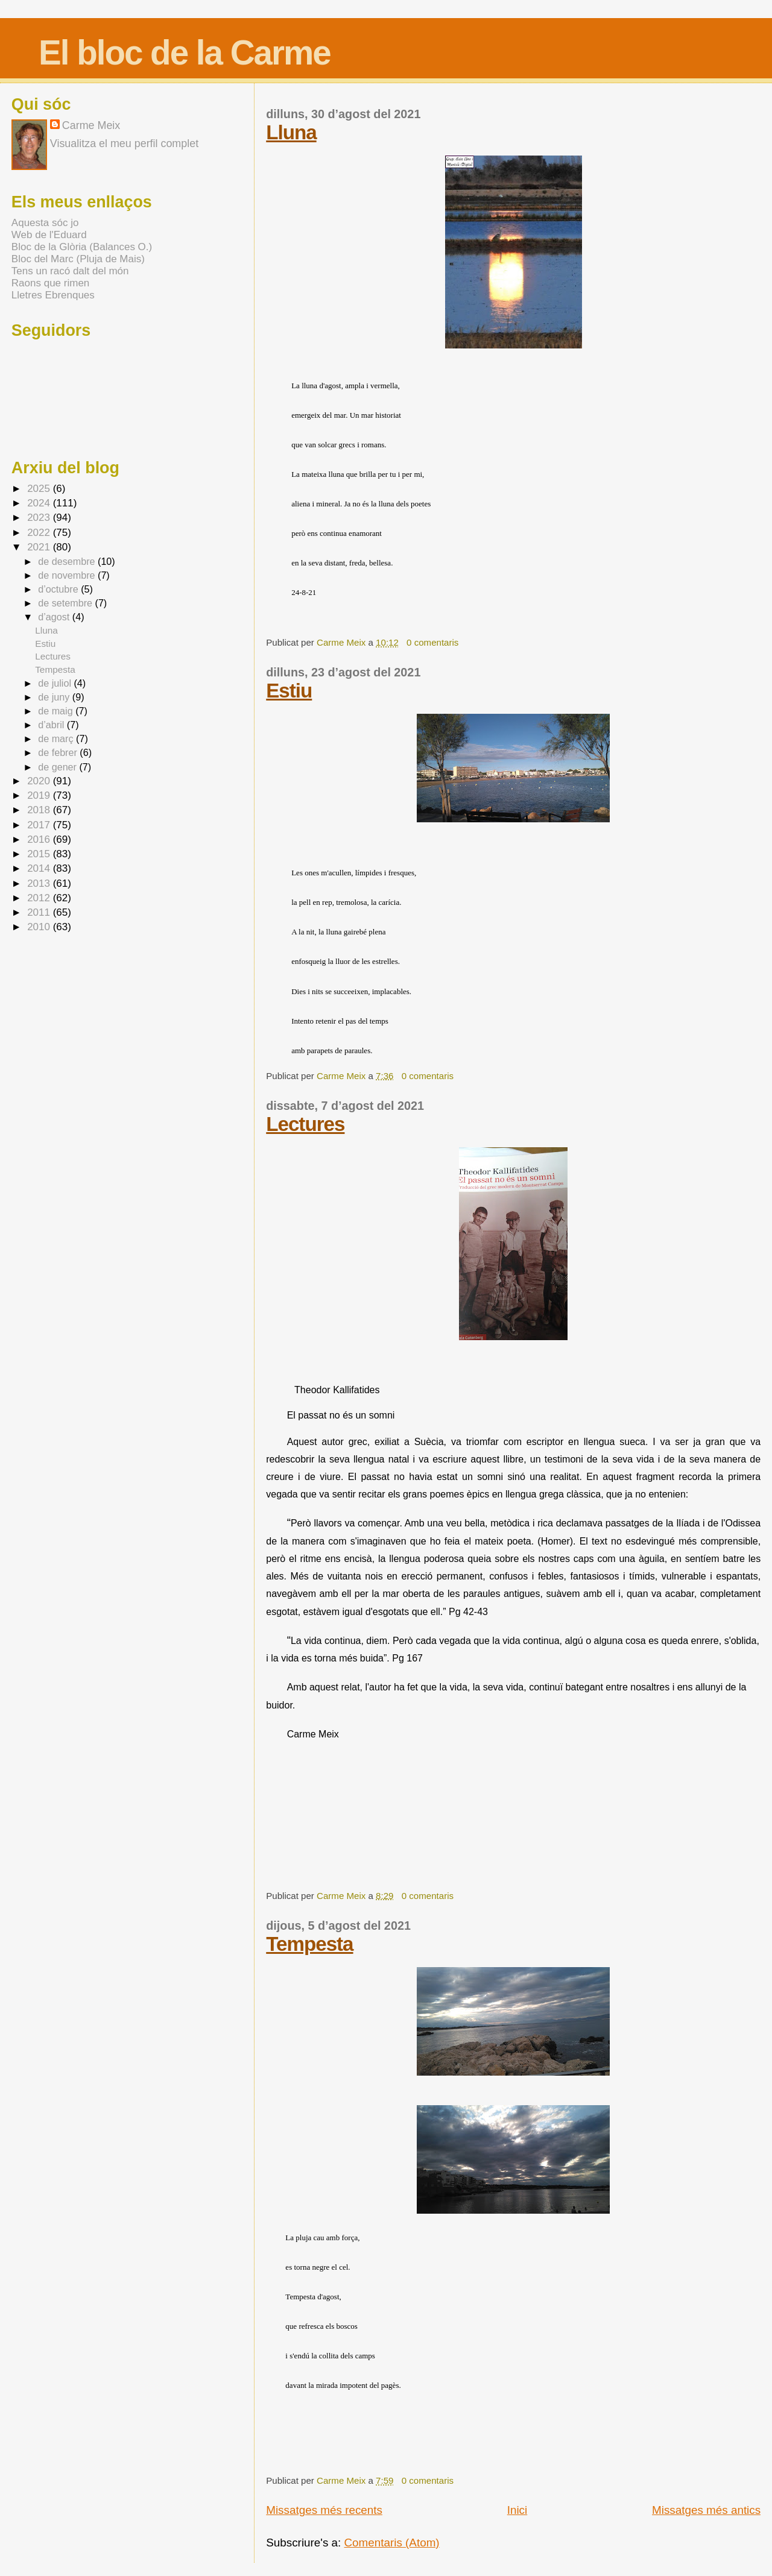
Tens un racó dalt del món (70, 271)
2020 (40, 781)
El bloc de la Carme (185, 53)
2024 (40, 503)
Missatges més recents (324, 2510)
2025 (40, 488)
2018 (40, 810)
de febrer (59, 752)
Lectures (305, 1124)
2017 (40, 825)
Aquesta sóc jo (45, 222)
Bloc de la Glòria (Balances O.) (81, 247)
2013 (40, 883)
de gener (58, 766)
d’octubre (59, 589)
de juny (55, 696)
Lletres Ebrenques (53, 295)
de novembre (68, 575)
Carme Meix (342, 642)
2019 (40, 795)
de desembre (68, 561)
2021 (40, 547)
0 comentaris (432, 642)
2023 (40, 517)
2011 (40, 912)
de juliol (56, 683)
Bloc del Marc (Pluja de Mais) (78, 259)
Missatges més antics (706, 2510)
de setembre (66, 602)
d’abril (52, 724)
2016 (40, 839)
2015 (40, 854)
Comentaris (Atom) (392, 2542)
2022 (40, 532)
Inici (517, 2510)
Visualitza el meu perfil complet (124, 143)
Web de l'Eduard (49, 235)
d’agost (55, 616)
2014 (40, 868)
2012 (40, 898)
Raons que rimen (50, 283)
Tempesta (309, 1944)
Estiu (289, 690)
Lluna (291, 132)
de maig (56, 710)
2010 (40, 927)
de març (57, 738)
